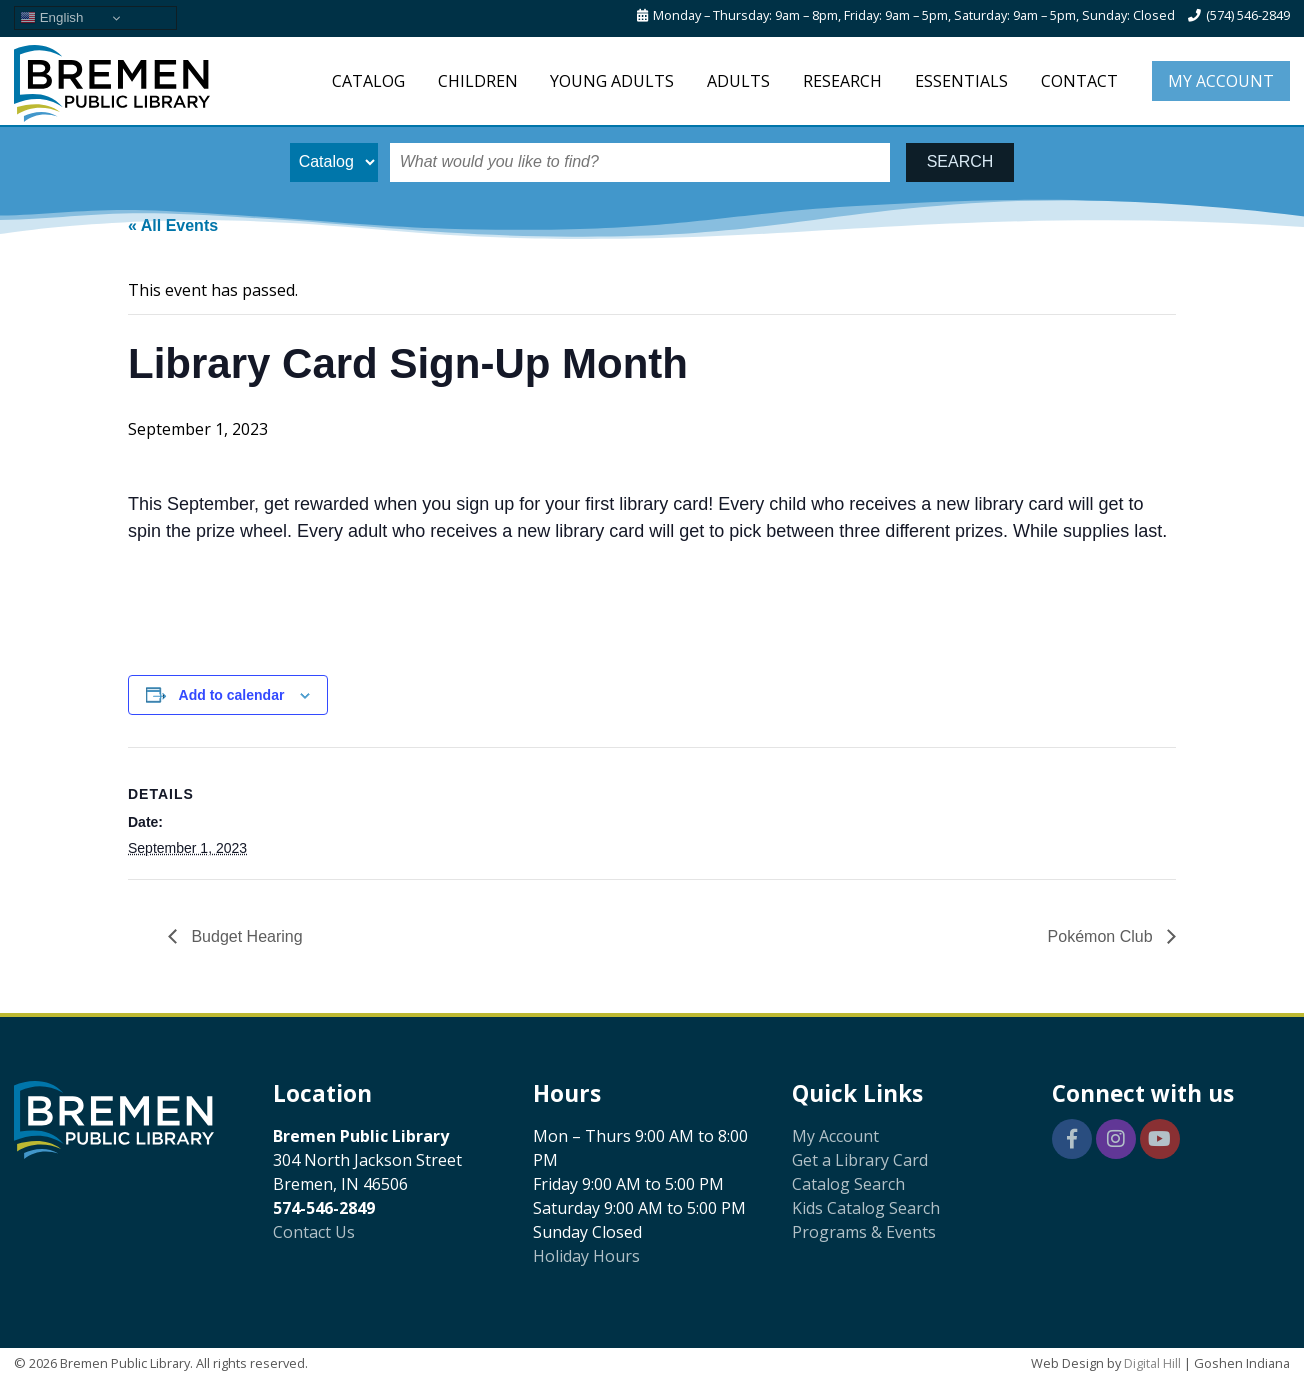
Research (842, 81)
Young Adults (612, 81)
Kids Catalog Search (866, 1208)
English (51, 18)
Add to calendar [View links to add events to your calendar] (232, 695)
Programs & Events (864, 1232)
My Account (1221, 81)
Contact (1079, 81)
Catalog (368, 81)
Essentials (961, 81)
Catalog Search (848, 1184)
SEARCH (960, 161)
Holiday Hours (586, 1256)
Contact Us (314, 1232)
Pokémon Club (1102, 936)
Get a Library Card (860, 1160)
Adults (738, 81)
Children (478, 81)
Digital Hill (1152, 1363)
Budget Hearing (245, 936)
